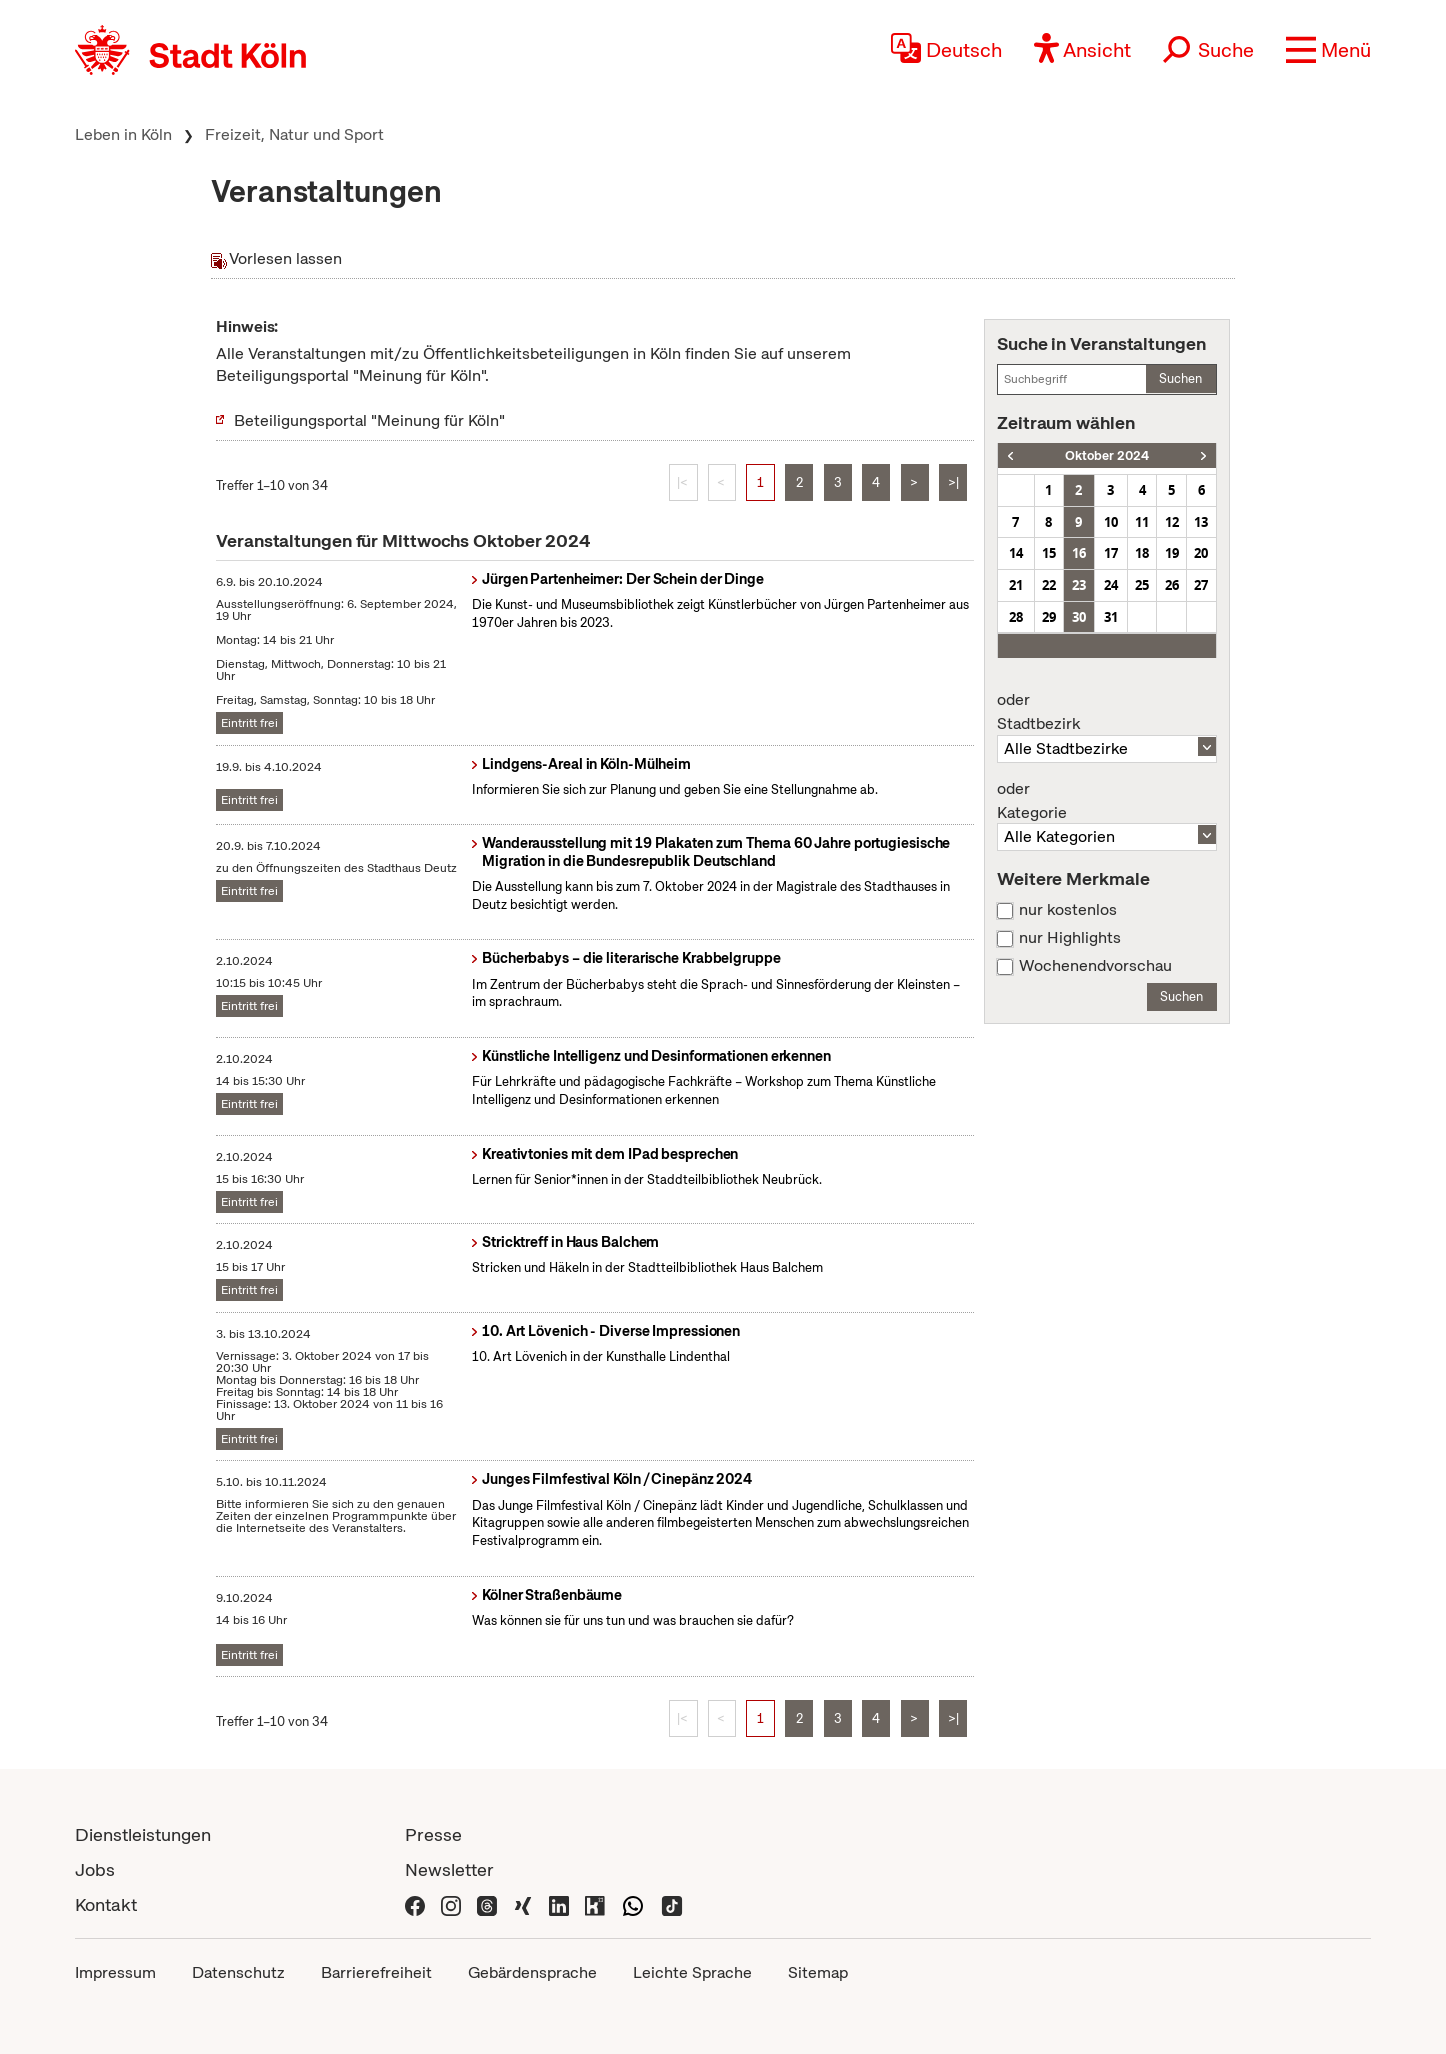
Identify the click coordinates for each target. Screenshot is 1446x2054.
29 (1049, 617)
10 (1111, 522)
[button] (1328, 50)
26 (1172, 585)
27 (1201, 585)
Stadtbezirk (1107, 712)
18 (1142, 553)
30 (1079, 617)
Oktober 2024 (1107, 455)
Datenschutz (238, 1972)
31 (1111, 617)
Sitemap (818, 1972)
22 (1049, 585)
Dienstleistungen (143, 1834)
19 (1172, 553)
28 (1016, 617)
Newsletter (449, 1869)
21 (1016, 585)
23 (1079, 585)
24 (1111, 585)
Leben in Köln (123, 134)
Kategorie (1107, 801)
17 (1111, 553)
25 (1142, 585)
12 (1172, 522)
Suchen (1180, 378)
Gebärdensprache (532, 1972)
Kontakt (106, 1904)
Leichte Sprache (692, 1972)
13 (1201, 522)
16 (1079, 553)
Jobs (95, 1869)
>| (953, 482)
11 (1142, 522)
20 (1201, 553)
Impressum (115, 1972)
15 (1049, 553)
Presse (433, 1834)
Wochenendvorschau (1095, 966)
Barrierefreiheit (376, 1972)
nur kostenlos (1068, 910)
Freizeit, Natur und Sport (294, 134)
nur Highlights (1070, 938)
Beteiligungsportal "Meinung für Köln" (369, 420)
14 (1016, 553)
